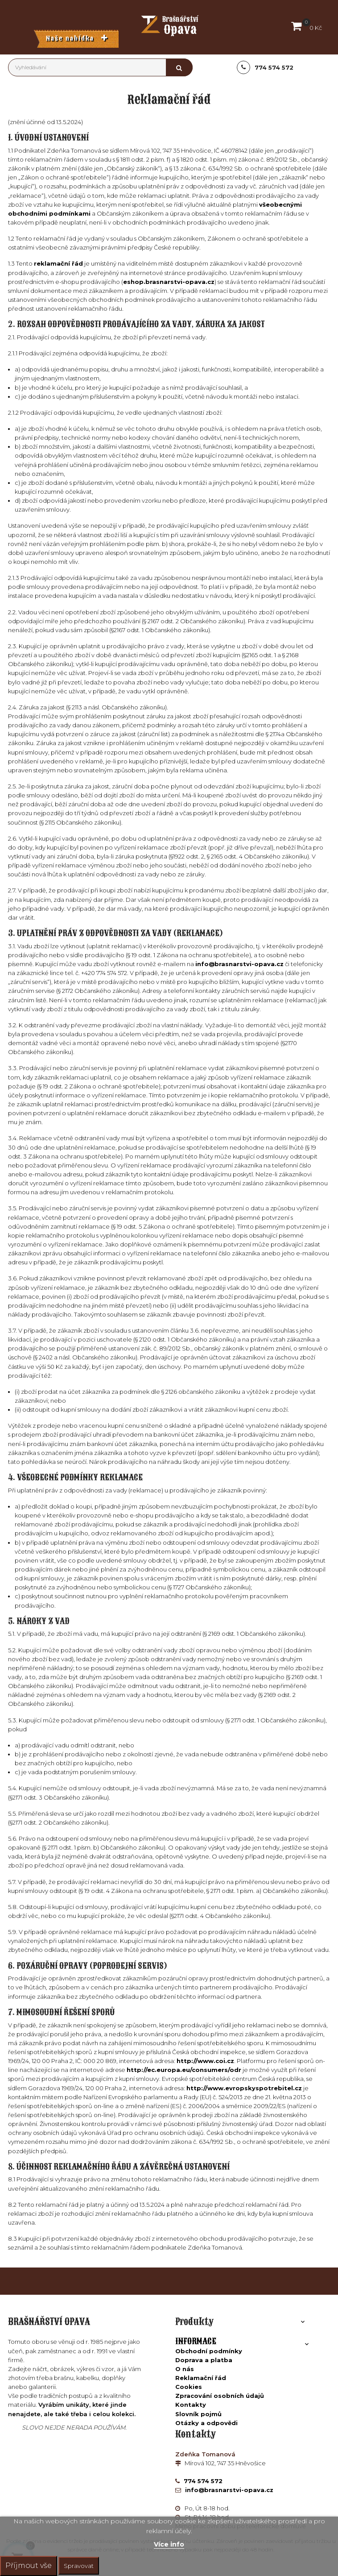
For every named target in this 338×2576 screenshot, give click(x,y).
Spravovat (79, 2565)
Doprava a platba (203, 2359)
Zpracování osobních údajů (219, 2395)
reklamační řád (58, 263)
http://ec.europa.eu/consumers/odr (184, 2069)
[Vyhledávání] (100, 67)
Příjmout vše (28, 2565)
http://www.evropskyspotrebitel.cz (244, 2088)
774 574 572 (202, 2480)
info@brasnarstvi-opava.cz (239, 963)
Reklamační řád (200, 2377)
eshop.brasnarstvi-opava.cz (168, 281)
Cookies (188, 2386)
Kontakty (190, 2404)
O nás (184, 2368)
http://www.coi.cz (205, 2060)
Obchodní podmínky (208, 2351)
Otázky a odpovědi (206, 2422)
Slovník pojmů (198, 2414)
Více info (169, 2544)
